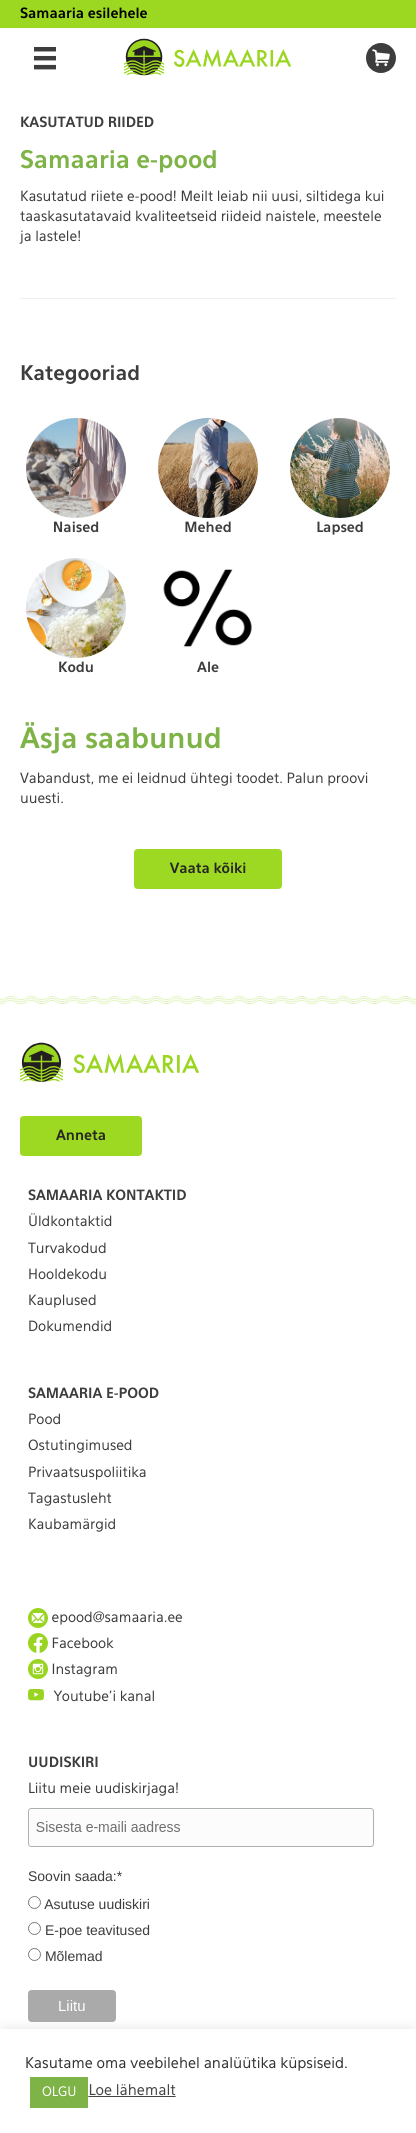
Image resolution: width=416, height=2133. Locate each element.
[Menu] (45, 58)
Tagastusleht (70, 1499)
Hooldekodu (67, 1275)
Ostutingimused (80, 1446)
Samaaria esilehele (84, 14)
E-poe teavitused (97, 1930)
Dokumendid (70, 1327)
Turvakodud (67, 1249)
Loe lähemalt (131, 2090)
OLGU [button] (59, 2092)
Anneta (81, 1136)
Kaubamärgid (72, 1525)
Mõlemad (74, 1956)
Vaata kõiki (208, 869)
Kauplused (62, 1301)
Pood (44, 1420)
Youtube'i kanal (91, 1695)
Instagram (73, 1669)
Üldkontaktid (70, 1222)
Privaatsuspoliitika (87, 1473)
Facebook (71, 1643)
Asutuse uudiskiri (97, 1904)
